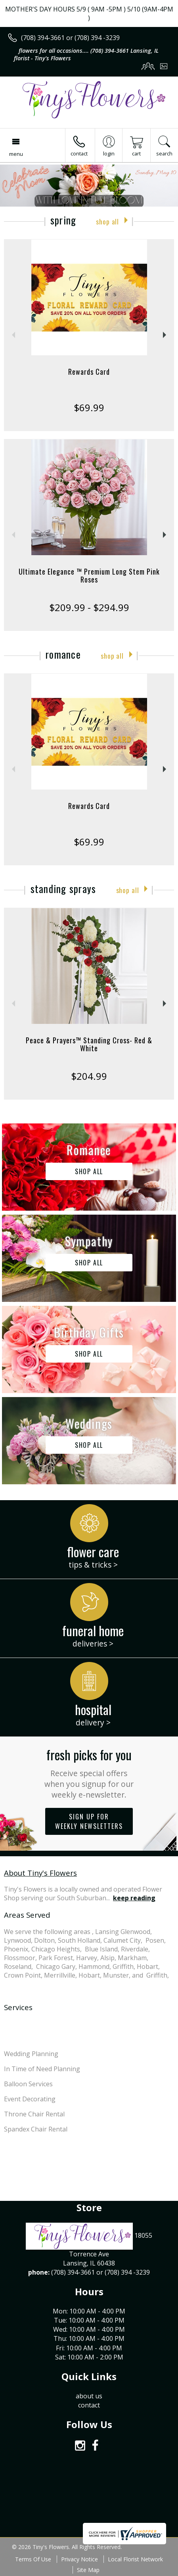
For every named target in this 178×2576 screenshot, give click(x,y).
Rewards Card (89, 371)
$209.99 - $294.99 (89, 607)
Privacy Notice (79, 2559)
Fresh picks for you (89, 1772)
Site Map (88, 2570)
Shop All (107, 221)
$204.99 (89, 1076)
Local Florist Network (135, 2559)
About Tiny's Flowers (40, 1873)
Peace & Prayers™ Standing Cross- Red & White (89, 1044)
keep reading (134, 1898)
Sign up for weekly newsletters (89, 1821)
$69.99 (89, 407)
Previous (12, 335)
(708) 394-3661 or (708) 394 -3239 (70, 37)
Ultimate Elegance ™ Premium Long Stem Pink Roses (89, 575)
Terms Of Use (33, 2559)
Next (165, 335)
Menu (16, 153)
